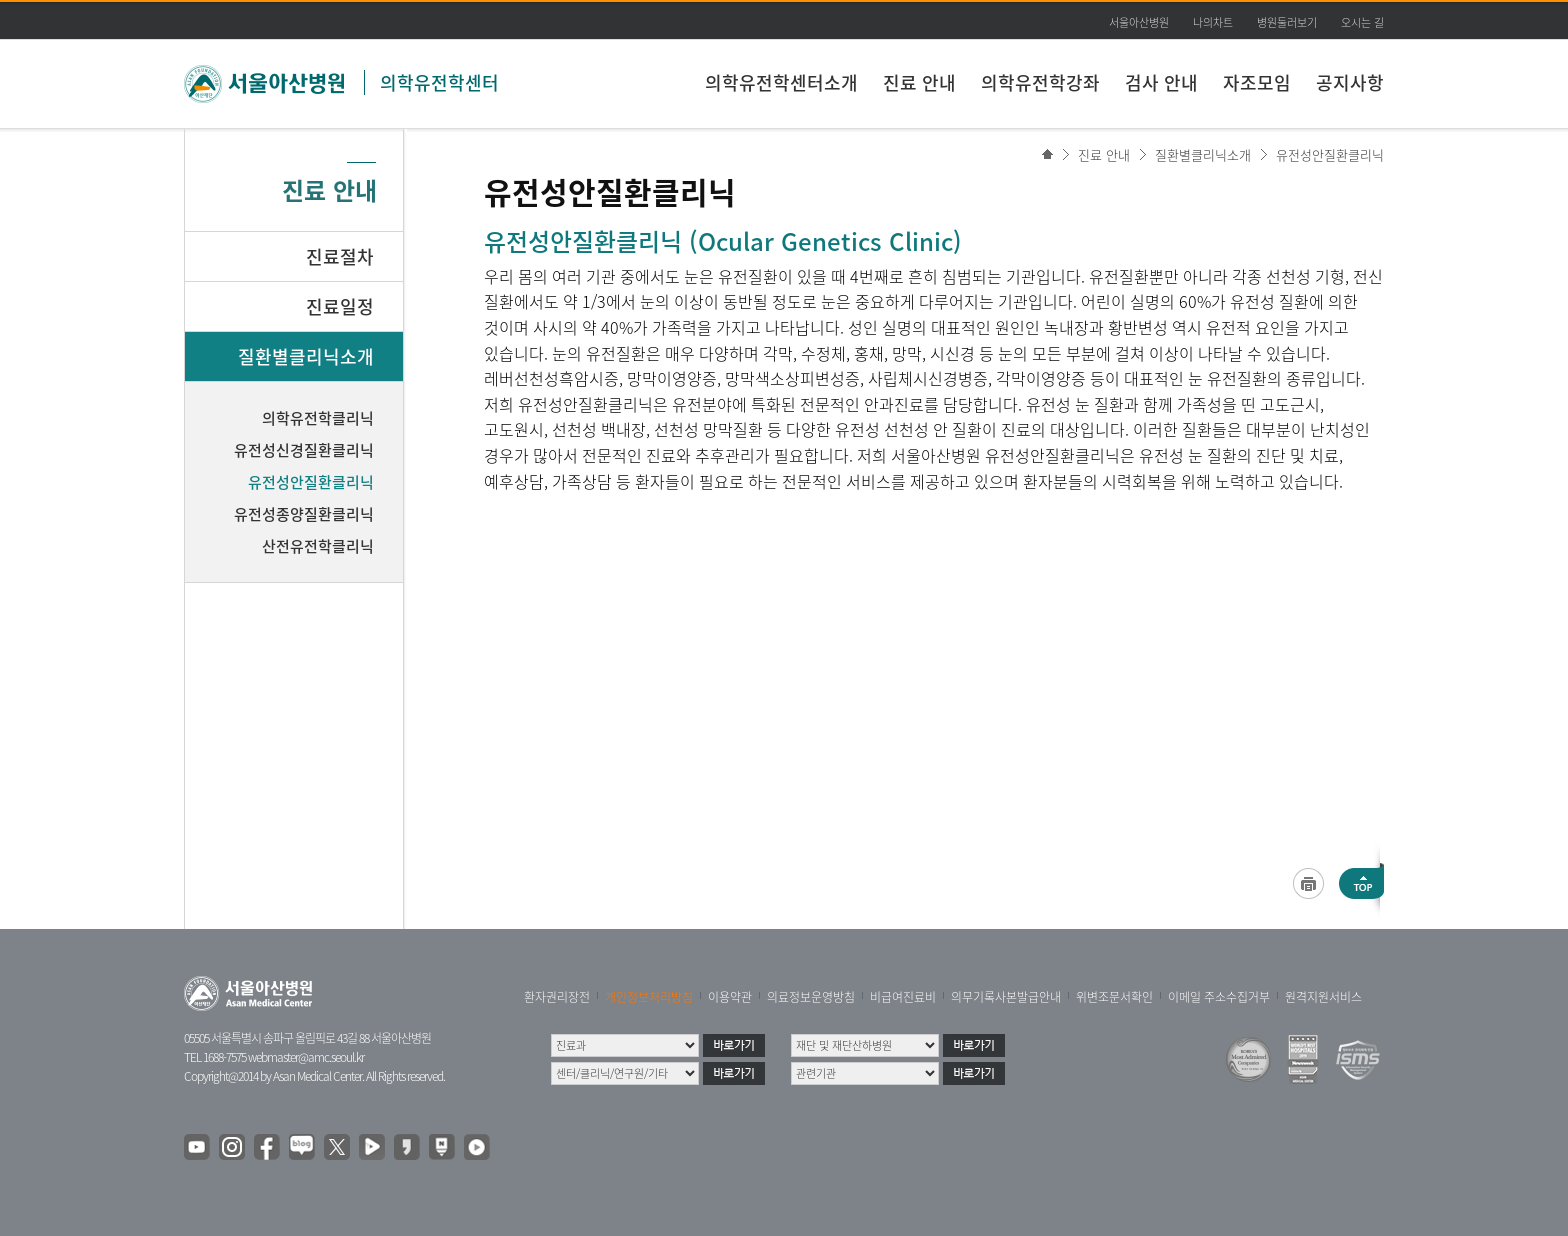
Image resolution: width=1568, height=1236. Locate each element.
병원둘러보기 (1287, 22)
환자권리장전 (557, 997)
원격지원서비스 (1323, 997)
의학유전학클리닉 (318, 418)
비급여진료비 (903, 997)
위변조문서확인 (1114, 997)
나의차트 (1213, 22)
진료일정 (340, 306)
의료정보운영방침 (811, 997)
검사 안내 (1161, 82)
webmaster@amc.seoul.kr (306, 1057)
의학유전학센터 (439, 82)
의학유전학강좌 (1040, 82)
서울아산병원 (1139, 22)
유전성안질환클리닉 (1330, 154)
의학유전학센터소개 (781, 82)
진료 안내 (919, 82)
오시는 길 (1362, 22)
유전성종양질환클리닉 (304, 514)
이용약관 (730, 997)
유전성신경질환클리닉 (304, 450)
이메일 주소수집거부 (1219, 997)
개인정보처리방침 (649, 997)
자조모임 (1257, 82)
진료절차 (340, 256)
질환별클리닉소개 (1203, 154)
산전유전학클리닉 (318, 546)
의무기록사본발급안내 (1006, 997)
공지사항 (1350, 82)
